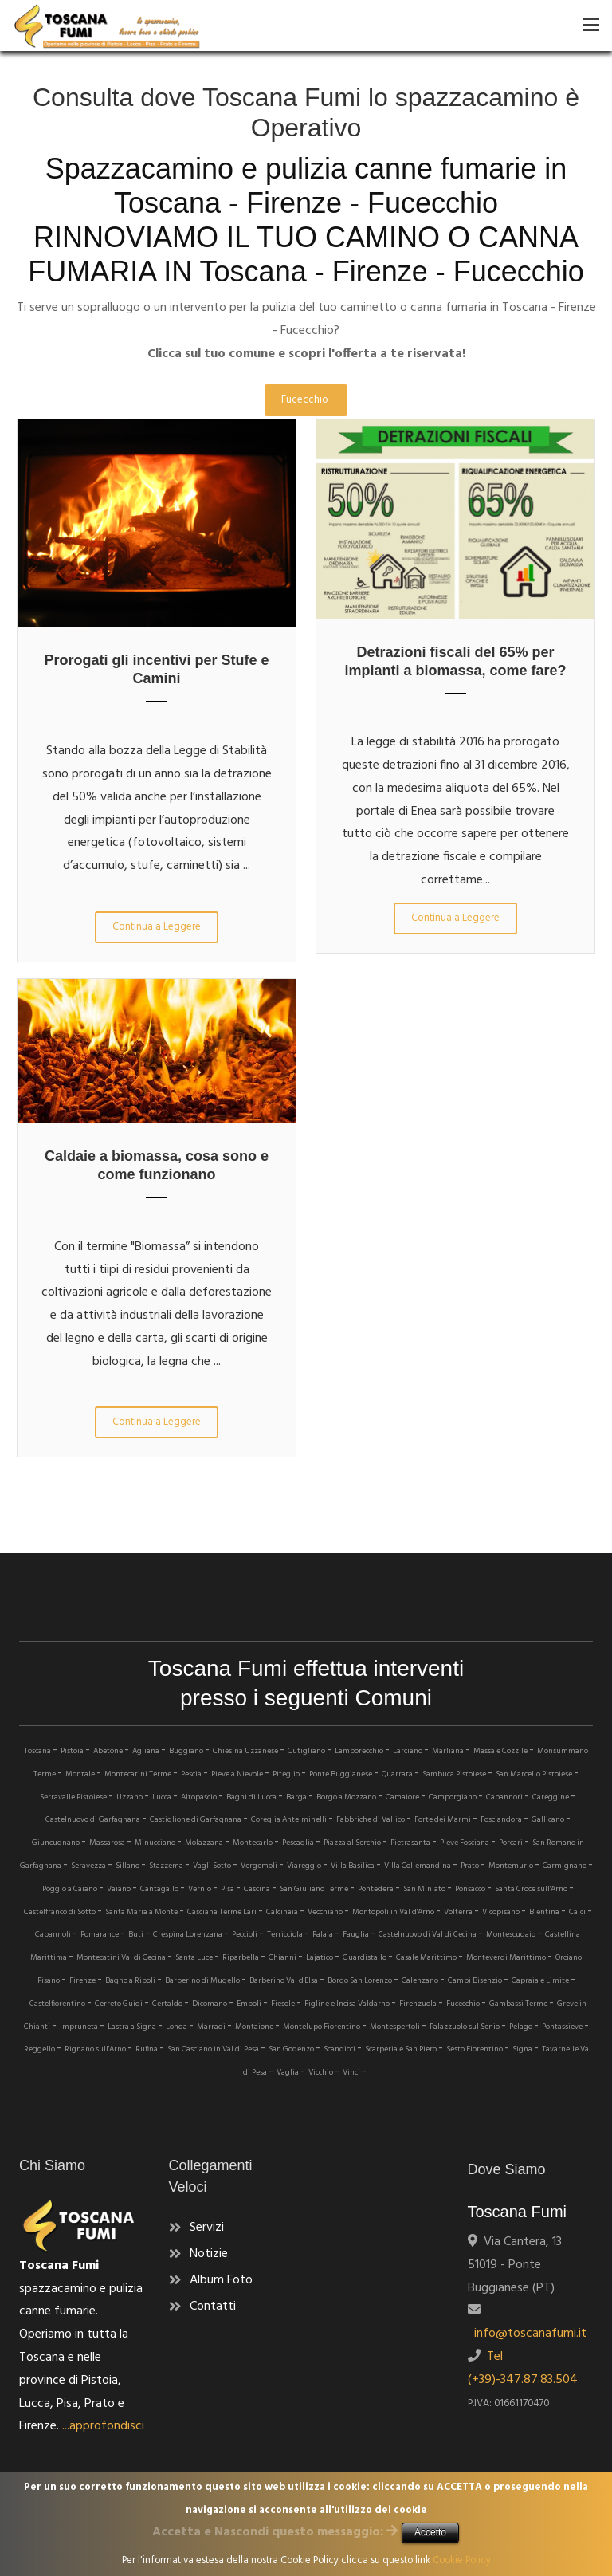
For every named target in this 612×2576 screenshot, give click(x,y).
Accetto (430, 2532)
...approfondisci (103, 2426)
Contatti (213, 2306)
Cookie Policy (462, 2560)
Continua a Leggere (156, 926)
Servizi (207, 2227)
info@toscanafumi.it (527, 2333)
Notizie (209, 2254)
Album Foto (221, 2280)
